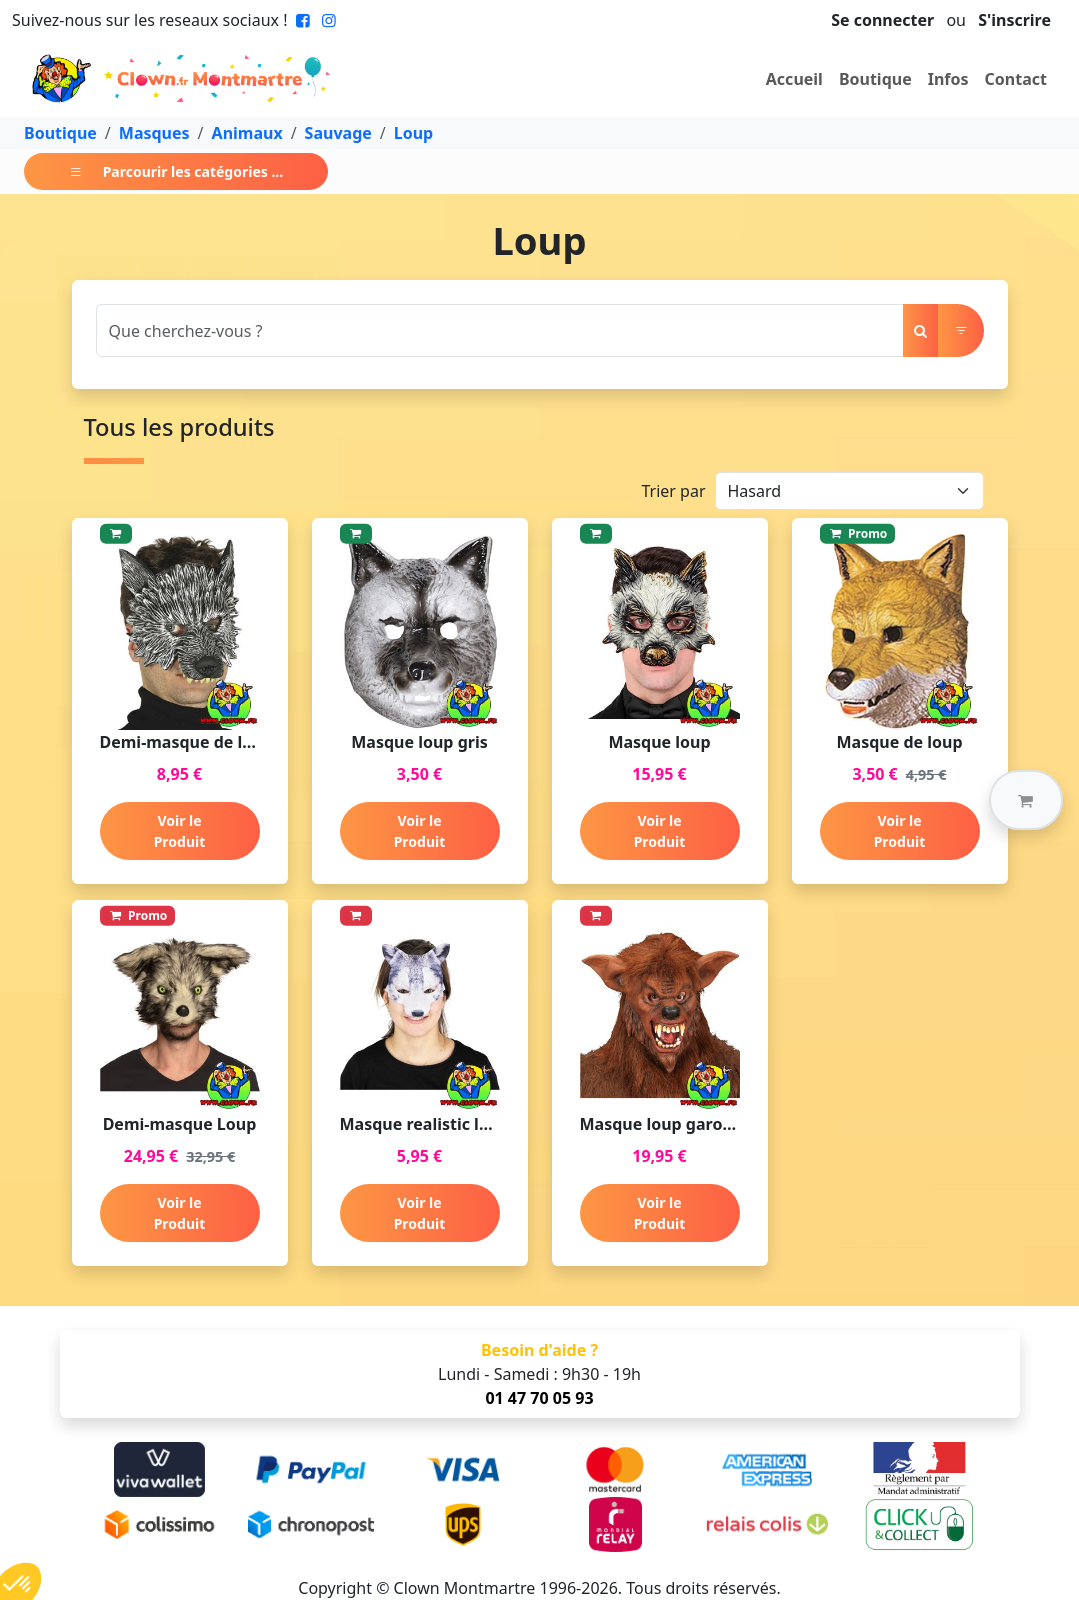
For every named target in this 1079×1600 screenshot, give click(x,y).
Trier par (673, 491)
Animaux (247, 133)
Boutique (875, 79)
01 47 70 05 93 (539, 1398)
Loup (413, 133)
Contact (1016, 79)
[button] (1026, 800)
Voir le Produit (180, 831)
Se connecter (882, 20)
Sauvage (338, 133)
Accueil (794, 79)
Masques (154, 133)
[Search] (500, 330)
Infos (948, 79)
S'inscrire (1014, 20)
